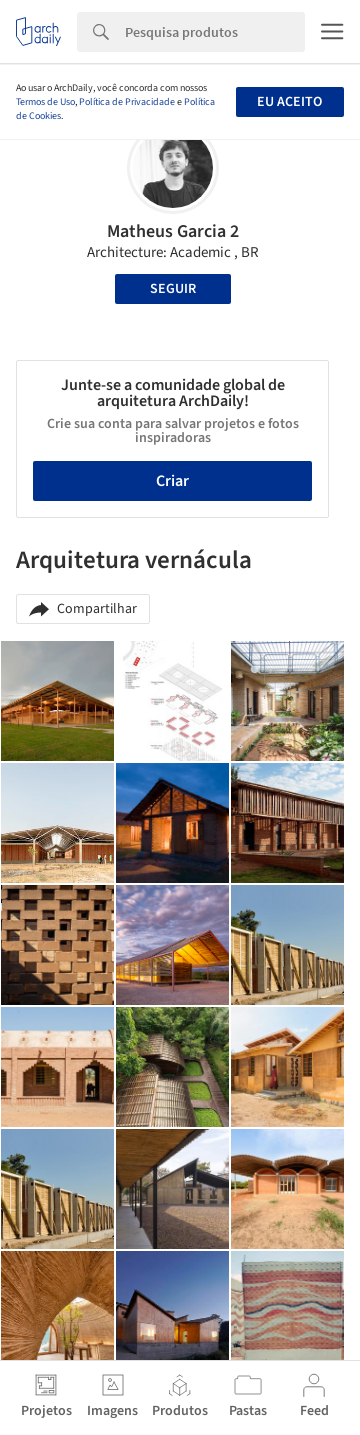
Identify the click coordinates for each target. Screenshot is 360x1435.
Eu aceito (289, 102)
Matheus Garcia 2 (173, 231)
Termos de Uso (45, 102)
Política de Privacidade (127, 102)
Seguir (173, 289)
